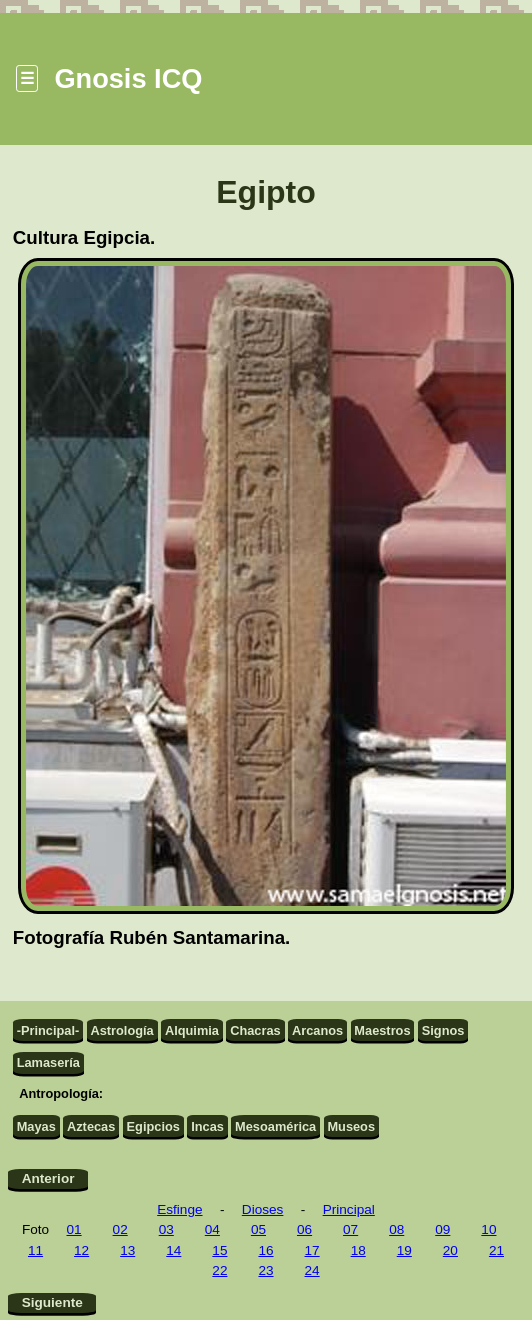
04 (212, 1229)
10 (488, 1229)
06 (304, 1229)
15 (219, 1250)
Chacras (255, 1030)
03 (166, 1229)
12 (81, 1250)
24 (312, 1270)
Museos (351, 1126)
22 (219, 1270)
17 (312, 1250)
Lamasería (48, 1062)
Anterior (48, 1178)
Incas (207, 1126)
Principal (349, 1209)
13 (127, 1250)
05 (258, 1229)
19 (404, 1250)
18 (358, 1250)
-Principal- (48, 1030)
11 (35, 1250)
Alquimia (192, 1030)
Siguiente (52, 1302)
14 (173, 1250)
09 (442, 1229)
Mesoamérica (275, 1126)
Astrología (121, 1030)
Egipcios (153, 1126)
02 (120, 1229)
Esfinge (179, 1209)
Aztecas (91, 1126)
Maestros (382, 1030)
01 (74, 1229)
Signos (443, 1030)
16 (265, 1250)
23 (265, 1270)
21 (496, 1250)
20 (450, 1250)
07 (350, 1229)
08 (396, 1229)
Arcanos (317, 1030)
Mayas (36, 1126)
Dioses (263, 1209)
